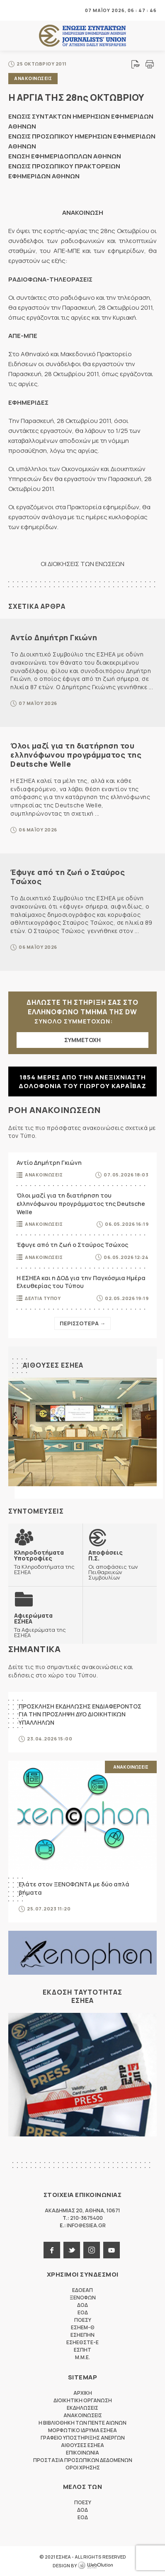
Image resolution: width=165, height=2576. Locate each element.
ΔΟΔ (82, 2305)
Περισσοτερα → (82, 1323)
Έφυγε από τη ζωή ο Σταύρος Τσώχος (67, 876)
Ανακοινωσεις (33, 78)
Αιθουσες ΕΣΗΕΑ (53, 1365)
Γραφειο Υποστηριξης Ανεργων (83, 2437)
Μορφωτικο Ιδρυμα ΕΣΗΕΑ (82, 2430)
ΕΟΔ (83, 2312)
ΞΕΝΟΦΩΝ (83, 2297)
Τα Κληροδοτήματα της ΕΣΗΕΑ (45, 1562)
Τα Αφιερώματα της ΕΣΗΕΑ (45, 1625)
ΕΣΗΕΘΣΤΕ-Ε (82, 2342)
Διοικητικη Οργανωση (82, 2400)
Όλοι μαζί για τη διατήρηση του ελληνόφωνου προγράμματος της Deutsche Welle (75, 754)
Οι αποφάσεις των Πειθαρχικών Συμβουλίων (119, 1564)
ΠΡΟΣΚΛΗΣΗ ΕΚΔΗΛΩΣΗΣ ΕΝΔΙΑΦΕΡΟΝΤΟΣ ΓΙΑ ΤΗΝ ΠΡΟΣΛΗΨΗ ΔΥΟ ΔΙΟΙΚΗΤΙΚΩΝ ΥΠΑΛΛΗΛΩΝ (80, 1714)
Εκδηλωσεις (82, 2407)
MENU (14, 10)
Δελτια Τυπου (43, 1298)
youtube (111, 2250)
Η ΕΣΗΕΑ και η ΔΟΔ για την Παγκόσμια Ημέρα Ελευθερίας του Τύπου (81, 1282)
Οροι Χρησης (83, 2467)
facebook (52, 2250)
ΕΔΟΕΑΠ (82, 2290)
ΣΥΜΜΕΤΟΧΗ (82, 1040)
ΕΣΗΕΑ (82, 36)
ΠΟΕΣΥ (82, 2319)
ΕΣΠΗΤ (82, 2349)
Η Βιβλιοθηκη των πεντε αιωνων (82, 2422)
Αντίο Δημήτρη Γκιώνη (53, 637)
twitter (71, 2250)
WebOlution (95, 2565)
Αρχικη (82, 2392)
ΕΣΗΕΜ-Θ (83, 2327)
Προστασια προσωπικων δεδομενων (82, 2460)
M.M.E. (82, 2357)
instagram (91, 2250)
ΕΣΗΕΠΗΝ (82, 2334)
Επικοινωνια (82, 2452)
